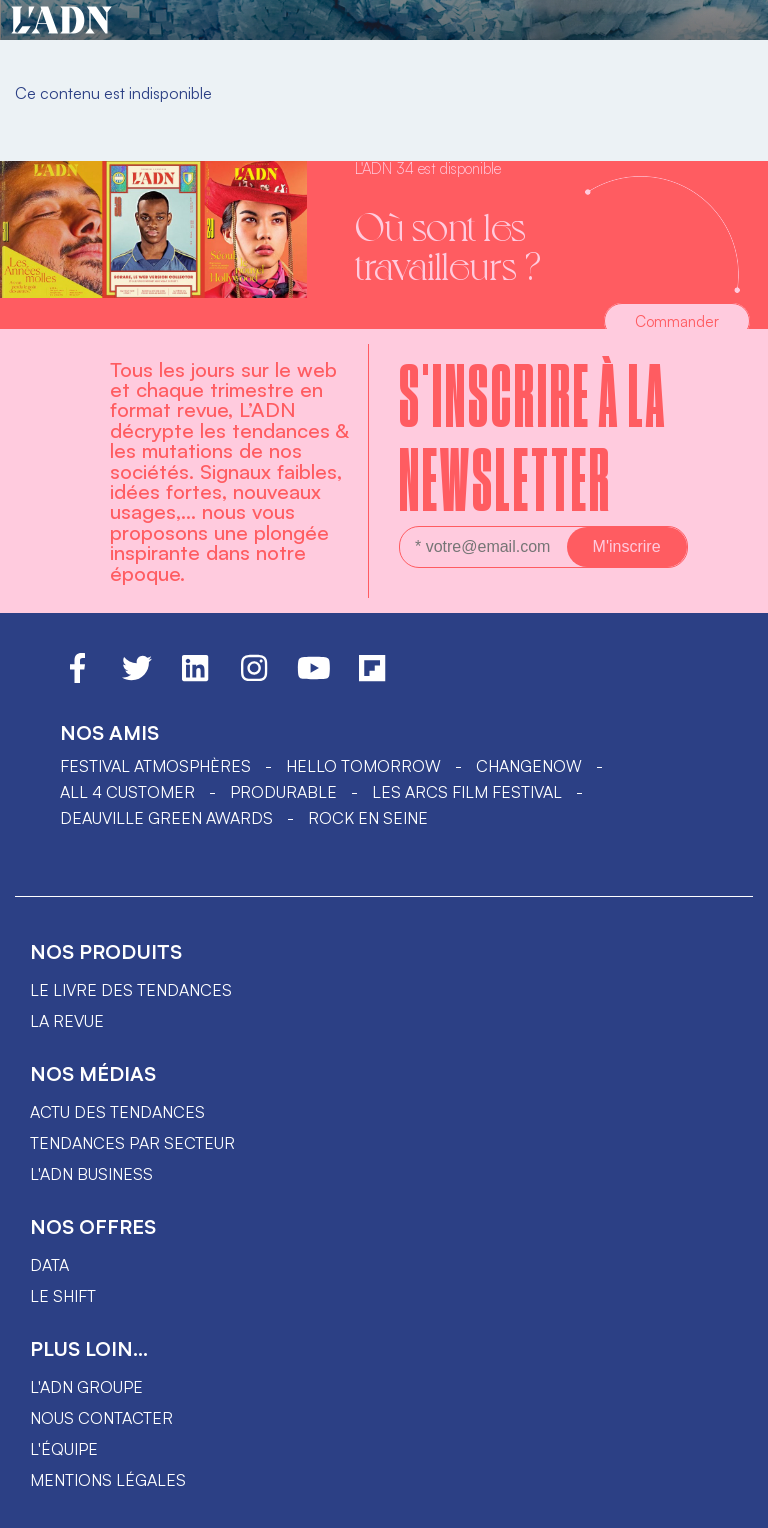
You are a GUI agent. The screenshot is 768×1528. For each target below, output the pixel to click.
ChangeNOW (529, 766)
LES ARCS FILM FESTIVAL (467, 792)
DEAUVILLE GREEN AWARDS (166, 818)
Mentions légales (108, 1480)
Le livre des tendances (131, 990)
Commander (677, 321)
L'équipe (64, 1449)
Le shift (63, 1296)
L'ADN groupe (86, 1387)
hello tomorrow (363, 766)
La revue (67, 1021)
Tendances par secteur (132, 1143)
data (49, 1265)
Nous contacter (101, 1418)
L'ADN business (91, 1174)
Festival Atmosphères (155, 766)
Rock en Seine (368, 818)
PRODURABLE (283, 792)
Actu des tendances (117, 1112)
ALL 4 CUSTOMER (127, 792)
